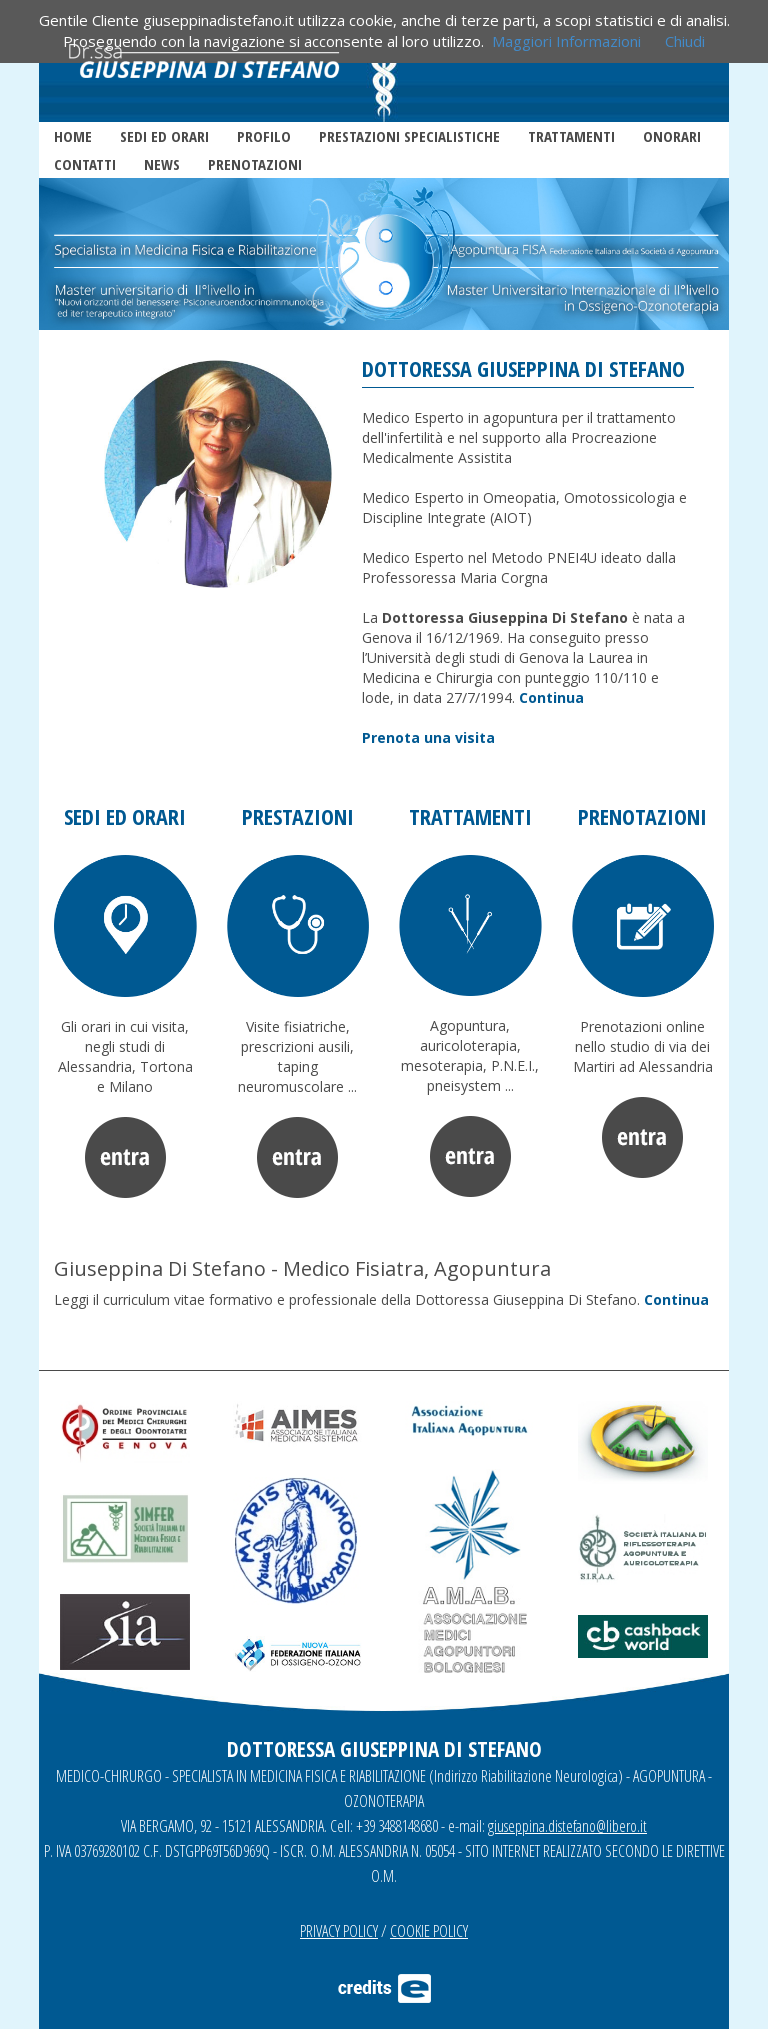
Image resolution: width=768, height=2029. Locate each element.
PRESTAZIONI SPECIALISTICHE (409, 136)
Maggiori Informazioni (566, 41)
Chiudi (685, 41)
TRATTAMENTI (571, 136)
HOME (73, 136)
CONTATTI (85, 164)
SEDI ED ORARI (164, 136)
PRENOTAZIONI (255, 164)
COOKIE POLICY (429, 1931)
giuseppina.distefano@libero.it (567, 1826)
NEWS (162, 164)
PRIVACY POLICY (339, 1931)
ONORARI (672, 136)
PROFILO (264, 136)
